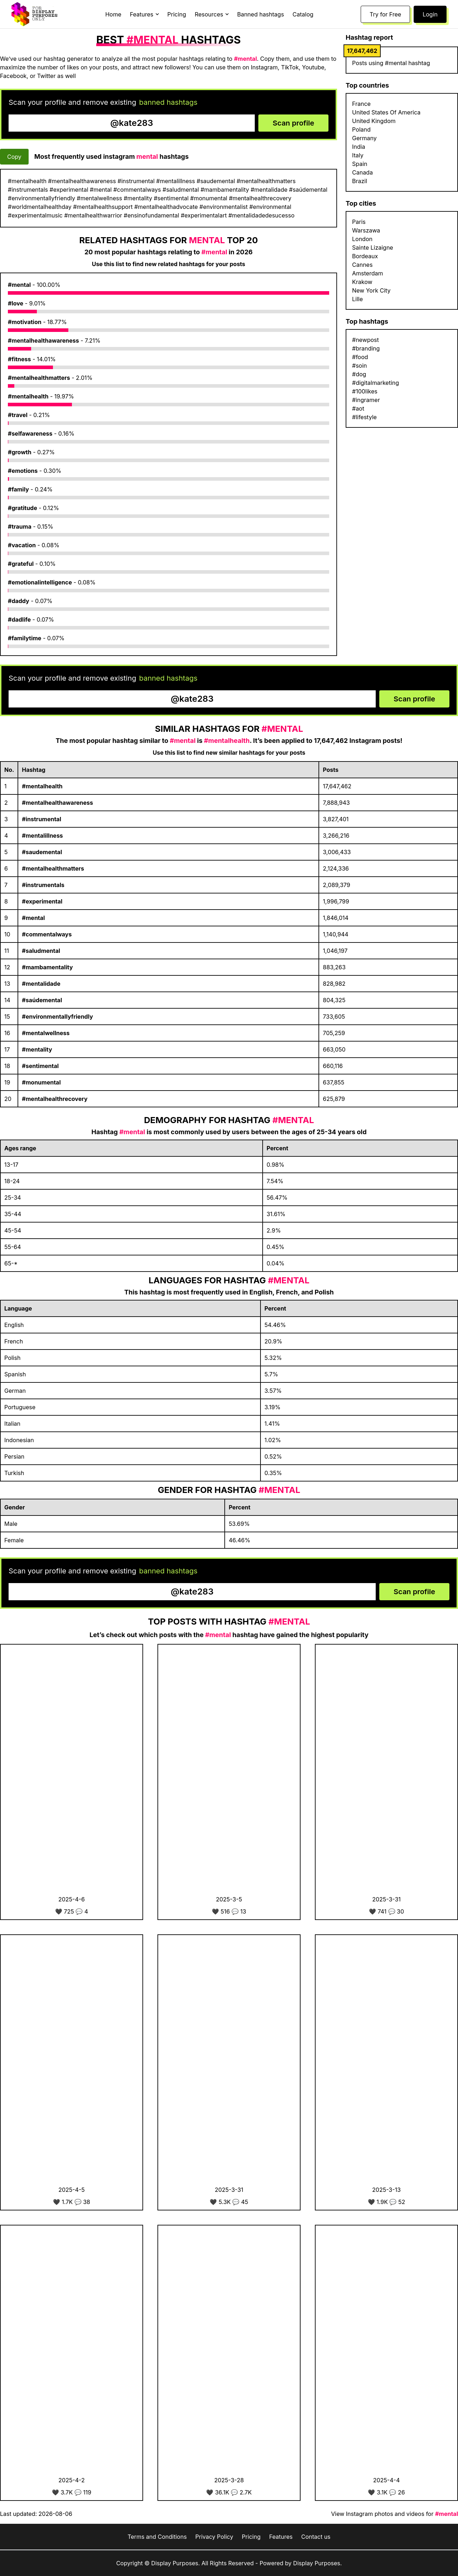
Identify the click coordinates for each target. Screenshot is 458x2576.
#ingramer (366, 399)
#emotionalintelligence (40, 582)
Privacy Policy (214, 2536)
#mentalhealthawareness (43, 340)
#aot (358, 408)
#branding (366, 348)
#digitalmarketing (375, 382)
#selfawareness (30, 433)
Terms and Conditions (156, 2536)
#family (18, 489)
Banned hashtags (260, 14)
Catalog (303, 14)
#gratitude (22, 507)
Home (113, 14)
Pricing (176, 14)
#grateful (21, 563)
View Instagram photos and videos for (394, 2513)
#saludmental (41, 950)
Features (281, 2536)
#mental (19, 284)
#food (360, 357)
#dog (359, 374)
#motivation (25, 321)
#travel (18, 414)
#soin (359, 365)
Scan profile (293, 123)
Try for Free (385, 14)
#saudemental (42, 852)
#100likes (364, 391)
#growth (19, 452)
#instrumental (41, 819)
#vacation (22, 545)
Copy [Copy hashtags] (14, 156)
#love (15, 303)
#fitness (19, 359)
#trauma (19, 526)
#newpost (365, 339)
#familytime (24, 638)
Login (430, 14)
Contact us (316, 2536)
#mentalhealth (28, 396)
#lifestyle (364, 417)
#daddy (18, 600)
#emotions (23, 470)
